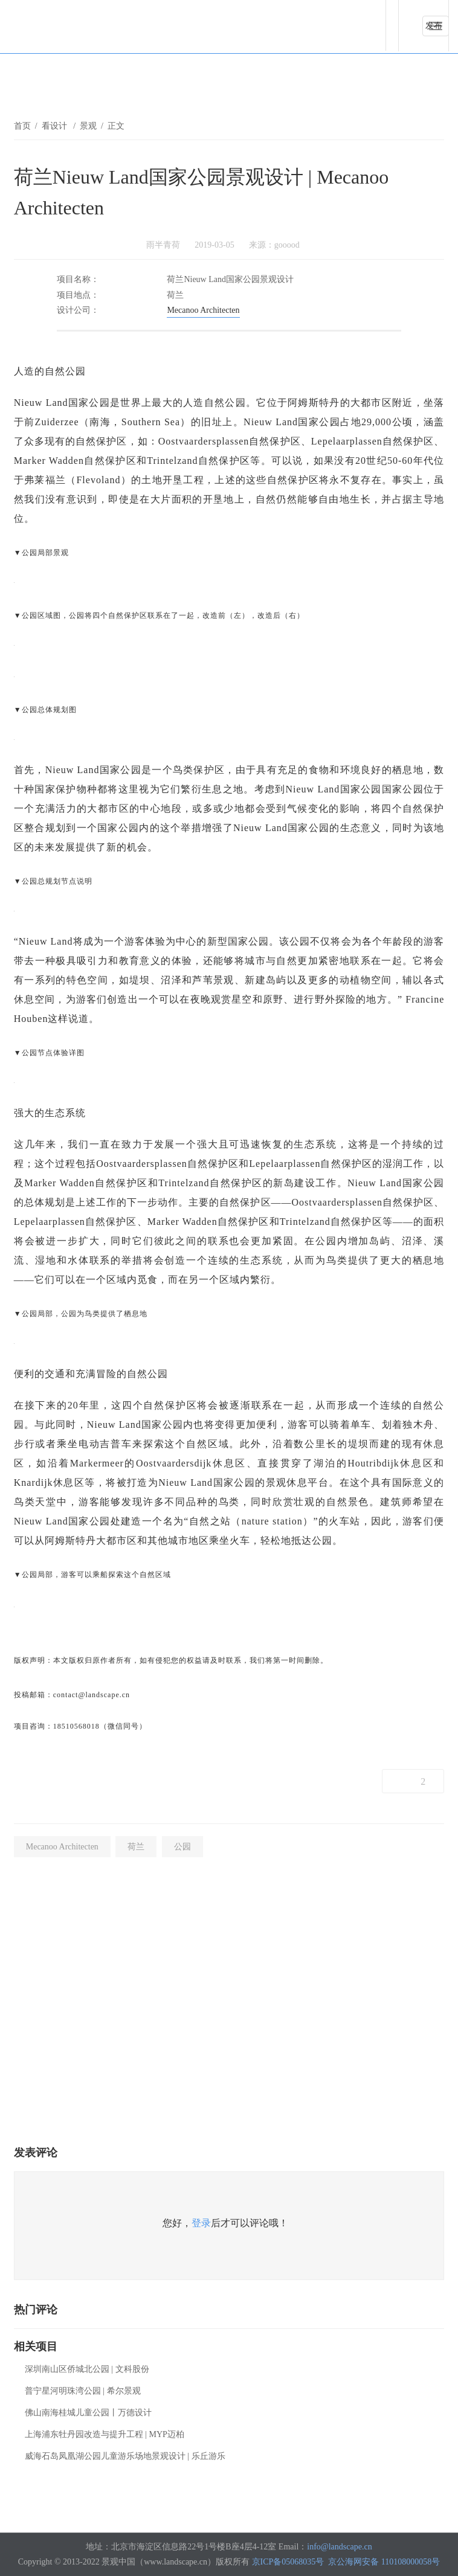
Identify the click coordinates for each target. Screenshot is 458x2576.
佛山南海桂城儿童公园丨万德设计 (88, 2412)
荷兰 (135, 1846)
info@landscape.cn (339, 2546)
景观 (88, 125)
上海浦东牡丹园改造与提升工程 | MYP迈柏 (104, 2434)
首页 (22, 125)
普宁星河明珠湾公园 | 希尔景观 (83, 2390)
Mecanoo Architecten (203, 310)
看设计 (55, 125)
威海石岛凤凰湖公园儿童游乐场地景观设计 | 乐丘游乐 (125, 2456)
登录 (201, 2223)
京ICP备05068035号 (288, 2561)
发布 (433, 25)
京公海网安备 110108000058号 (384, 2561)
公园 (182, 1846)
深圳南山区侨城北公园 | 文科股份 (87, 2369)
